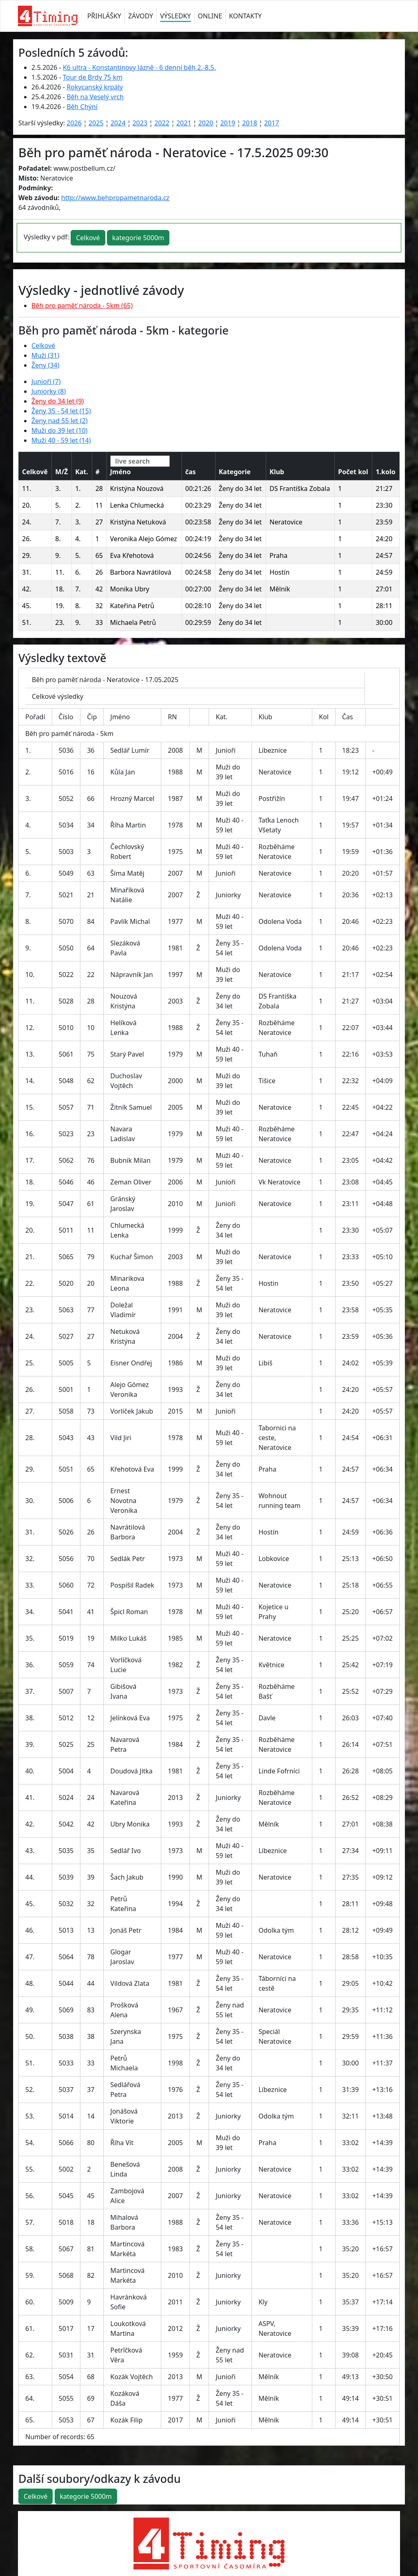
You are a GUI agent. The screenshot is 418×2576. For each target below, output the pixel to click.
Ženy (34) (45, 365)
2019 (227, 122)
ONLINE (210, 15)
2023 (139, 122)
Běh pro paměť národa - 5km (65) (82, 305)
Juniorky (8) (48, 391)
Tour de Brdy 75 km (92, 77)
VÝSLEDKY (175, 15)
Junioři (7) (46, 381)
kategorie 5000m (138, 237)
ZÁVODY (140, 15)
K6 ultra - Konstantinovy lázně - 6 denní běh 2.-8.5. (139, 67)
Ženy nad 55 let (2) (59, 420)
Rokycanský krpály (95, 87)
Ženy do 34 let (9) (57, 401)
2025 (96, 122)
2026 (74, 122)
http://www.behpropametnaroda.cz (115, 197)
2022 (161, 122)
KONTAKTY (245, 15)
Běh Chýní (82, 106)
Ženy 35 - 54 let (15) (61, 410)
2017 (271, 122)
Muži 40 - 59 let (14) (61, 440)
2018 (249, 122)
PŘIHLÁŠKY (104, 15)
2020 (205, 122)
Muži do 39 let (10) (59, 430)
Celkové (88, 237)
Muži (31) (45, 355)
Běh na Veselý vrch (95, 96)
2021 (183, 122)
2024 (118, 122)
